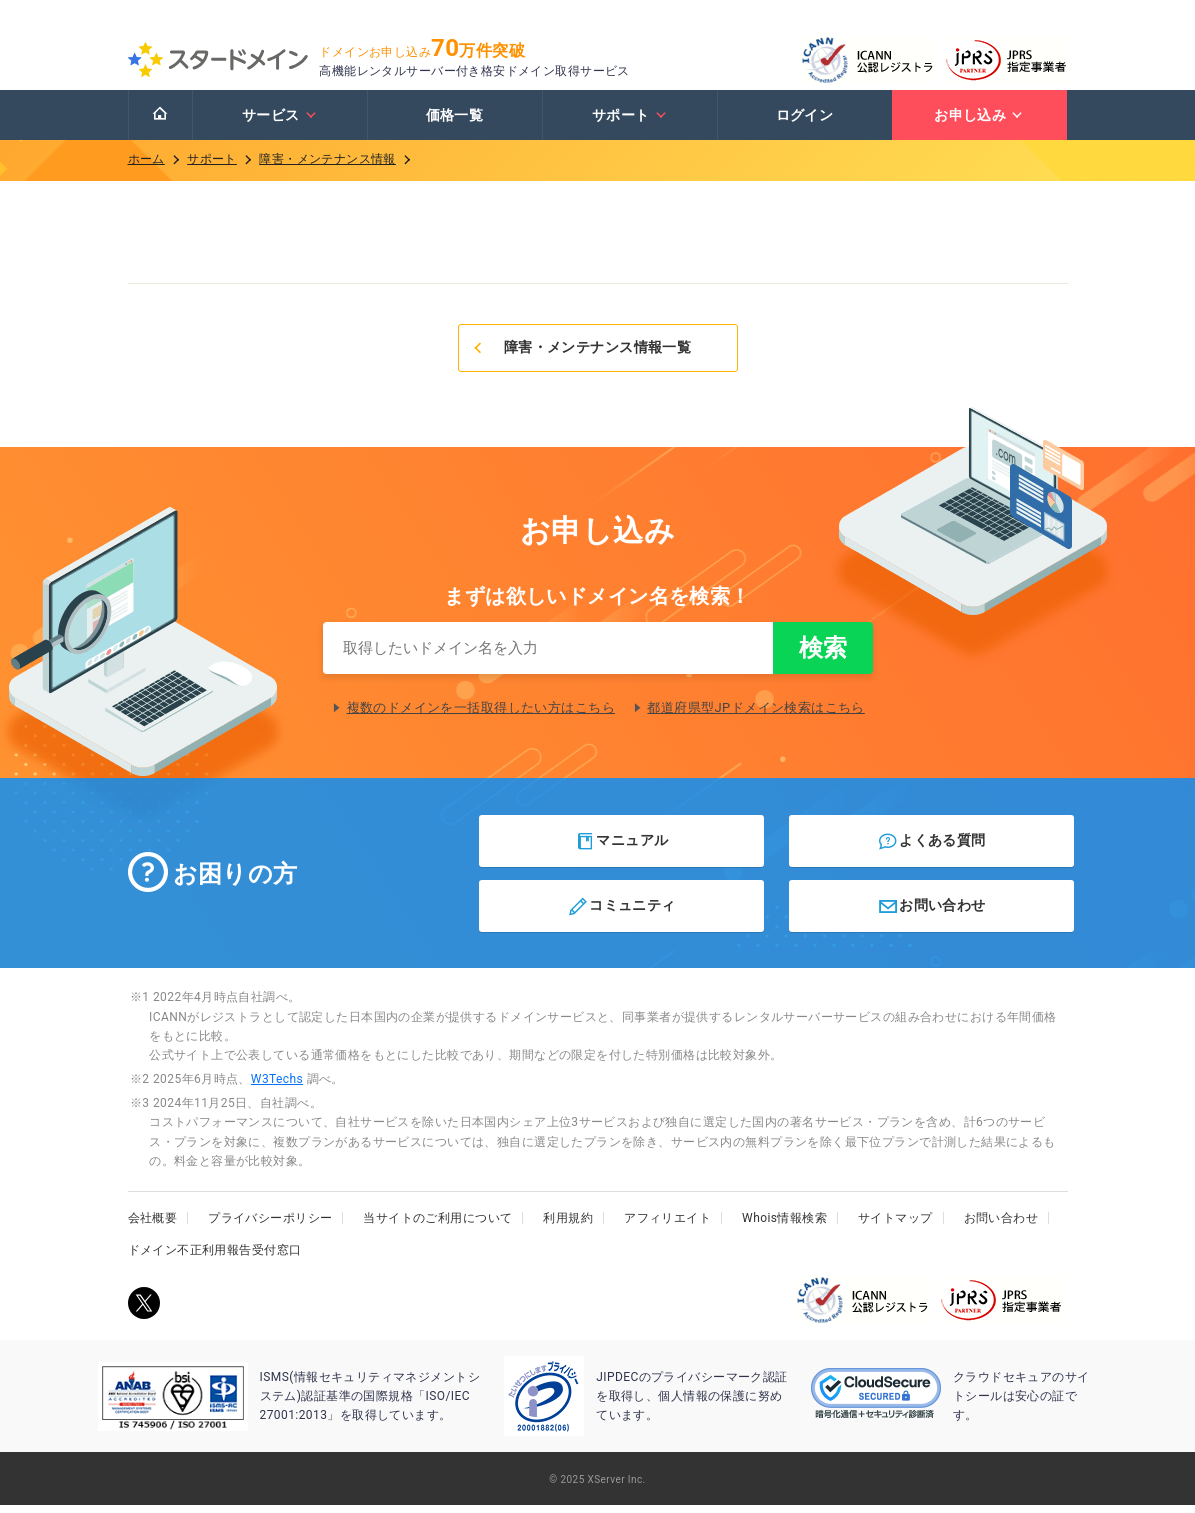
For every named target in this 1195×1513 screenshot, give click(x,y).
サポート (629, 123)
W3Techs (277, 1087)
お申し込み (979, 123)
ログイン (805, 123)
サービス (279, 123)
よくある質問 (931, 849)
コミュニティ (621, 914)
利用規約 (568, 1226)
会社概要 (153, 1226)
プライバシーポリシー (270, 1226)
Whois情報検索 (784, 1226)
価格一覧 (455, 123)
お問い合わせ (931, 914)
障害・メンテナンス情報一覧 (581, 355)
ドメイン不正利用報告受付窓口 (215, 1258)
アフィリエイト (667, 1226)
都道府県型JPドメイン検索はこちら (756, 715)
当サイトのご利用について (437, 1226)
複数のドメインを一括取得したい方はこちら (481, 715)
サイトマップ (895, 1226)
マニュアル (621, 849)
